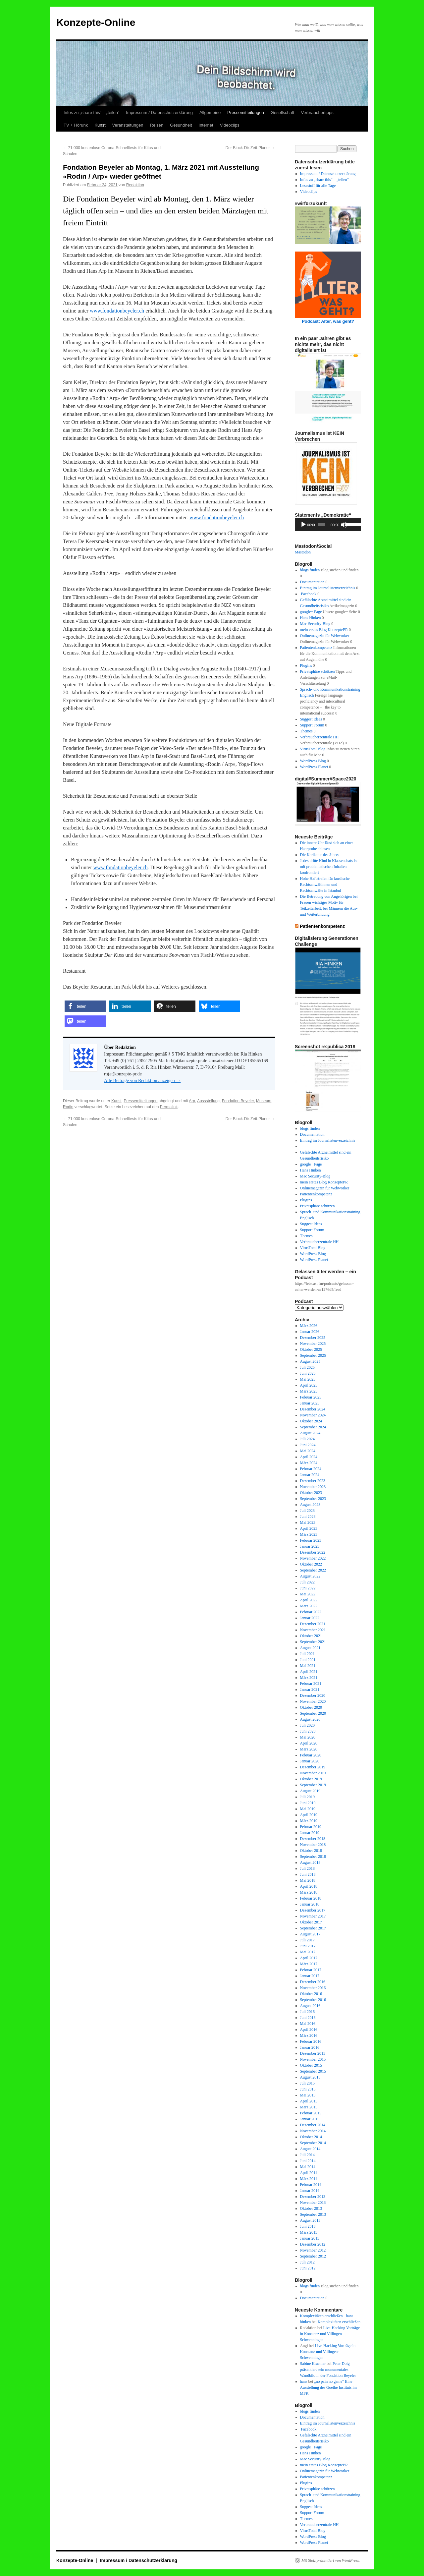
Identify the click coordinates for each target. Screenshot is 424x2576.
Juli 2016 (307, 2011)
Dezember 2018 (312, 1838)
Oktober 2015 (311, 2065)
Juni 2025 (308, 1373)
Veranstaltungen (127, 125)
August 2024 (310, 1433)
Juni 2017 (308, 1946)
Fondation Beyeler (238, 1101)
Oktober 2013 (311, 2208)
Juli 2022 (307, 1582)
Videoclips (229, 125)
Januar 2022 (309, 1618)
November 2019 (313, 1773)
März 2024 (308, 1462)
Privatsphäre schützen (317, 671)
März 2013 (308, 2232)
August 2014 (310, 2149)
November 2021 (313, 1630)
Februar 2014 (310, 2184)
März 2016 (308, 2035)
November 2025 (313, 1343)
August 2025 (310, 1361)
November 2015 (313, 2059)
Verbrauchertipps (317, 112)
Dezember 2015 (312, 2053)
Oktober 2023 (311, 1492)
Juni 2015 (308, 2089)
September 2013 (313, 2214)
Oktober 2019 (311, 1779)
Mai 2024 (307, 1451)
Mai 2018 (307, 1880)
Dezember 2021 (312, 1624)
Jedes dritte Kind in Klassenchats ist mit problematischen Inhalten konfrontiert (329, 866)
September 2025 (313, 1355)
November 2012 (313, 2250)
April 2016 (308, 2029)
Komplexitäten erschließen (339, 2321)
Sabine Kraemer (313, 2363)
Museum (263, 1101)
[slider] (321, 524)
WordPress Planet (314, 767)
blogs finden (310, 570)
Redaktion (135, 185)
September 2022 (313, 1570)
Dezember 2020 (312, 1695)
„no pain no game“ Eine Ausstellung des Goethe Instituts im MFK (328, 2387)
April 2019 (308, 1814)
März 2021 (308, 1677)
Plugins (306, 665)
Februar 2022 (310, 1612)
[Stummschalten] (344, 524)
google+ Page (311, 611)
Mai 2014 (307, 2166)
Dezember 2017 (312, 1910)
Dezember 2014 (312, 2125)
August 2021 (310, 1647)
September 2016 (313, 1999)
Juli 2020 (307, 1725)
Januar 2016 (309, 2047)
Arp (192, 1101)
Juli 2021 (307, 1653)
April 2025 (308, 1385)
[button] (85, 1006)
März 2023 (308, 1534)
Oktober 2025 (311, 1349)
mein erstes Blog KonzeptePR (324, 629)
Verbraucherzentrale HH (319, 737)
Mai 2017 (307, 1952)
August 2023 (310, 1504)
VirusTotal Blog (313, 749)
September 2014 (313, 2143)
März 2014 (308, 2178)
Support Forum (312, 725)
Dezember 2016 (312, 1981)
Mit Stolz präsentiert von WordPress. (330, 2560)
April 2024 (308, 1457)
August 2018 (310, 1862)
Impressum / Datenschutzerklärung (159, 112)
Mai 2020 (307, 1737)
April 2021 (308, 1671)
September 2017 (313, 1928)
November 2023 (313, 1486)
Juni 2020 (308, 1731)
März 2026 (308, 1325)
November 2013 (313, 2202)
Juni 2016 (308, 2017)
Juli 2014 (307, 2154)
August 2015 (310, 2077)
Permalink (169, 1107)
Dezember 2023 (312, 1480)
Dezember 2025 (312, 1337)
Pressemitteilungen (245, 112)
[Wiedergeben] (303, 524)
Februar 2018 (310, 1898)
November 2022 (313, 1558)
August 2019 (310, 1791)
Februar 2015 (310, 2113)
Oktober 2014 (311, 2137)
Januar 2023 (309, 1546)
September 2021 (313, 1641)
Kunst (99, 125)
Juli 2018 (307, 1868)
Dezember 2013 (312, 2196)
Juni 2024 (308, 1445)
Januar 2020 (309, 1761)
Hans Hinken (310, 617)
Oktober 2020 (311, 1707)
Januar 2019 (309, 1832)
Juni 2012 (308, 2268)
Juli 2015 (307, 2083)
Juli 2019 (307, 1797)
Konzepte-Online (95, 22)
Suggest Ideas (311, 719)
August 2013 (310, 2220)
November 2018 (313, 1844)
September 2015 (313, 2071)
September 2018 (313, 1856)
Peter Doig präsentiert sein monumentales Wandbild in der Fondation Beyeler (328, 2369)
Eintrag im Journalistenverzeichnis (327, 588)
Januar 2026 (309, 1331)
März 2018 (308, 1892)
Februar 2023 (310, 1540)
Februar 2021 (310, 1683)
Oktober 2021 (311, 1635)
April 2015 (308, 2101)
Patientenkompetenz (316, 647)
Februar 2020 (310, 1755)
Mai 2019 (307, 1808)
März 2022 (308, 1606)
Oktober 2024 (311, 1421)
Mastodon (303, 552)
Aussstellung (208, 1101)
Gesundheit (181, 125)
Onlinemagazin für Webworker (324, 635)
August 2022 (310, 1576)
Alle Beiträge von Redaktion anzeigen (142, 1080)
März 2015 (308, 2107)
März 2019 (308, 1820)
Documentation (312, 582)
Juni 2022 (308, 1588)
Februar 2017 (310, 1970)
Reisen (156, 125)
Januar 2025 (309, 1403)
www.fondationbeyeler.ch (117, 311)
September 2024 (313, 1427)
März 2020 (308, 1749)
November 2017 (313, 1916)
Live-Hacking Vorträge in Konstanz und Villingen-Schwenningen (330, 2333)
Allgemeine (210, 112)
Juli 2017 (307, 1940)
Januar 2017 (309, 1976)
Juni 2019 (308, 1803)
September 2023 (313, 1498)
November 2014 (313, 2131)
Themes (306, 731)
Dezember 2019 (312, 1767)
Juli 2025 (307, 1367)
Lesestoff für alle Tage (318, 185)
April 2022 (308, 1600)
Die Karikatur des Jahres (319, 854)
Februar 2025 (310, 1397)
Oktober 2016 (311, 1993)
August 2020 (310, 1719)
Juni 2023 (308, 1516)
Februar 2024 (310, 1468)
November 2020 (313, 1701)
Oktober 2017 (311, 1922)
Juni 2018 (308, 1874)
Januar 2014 (309, 2190)
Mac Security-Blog (315, 623)
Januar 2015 (309, 2119)
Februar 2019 (310, 1826)
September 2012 (313, 2256)
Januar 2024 (309, 1474)
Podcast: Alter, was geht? (328, 321)
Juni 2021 (308, 1659)
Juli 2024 (307, 1439)
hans (303, 2381)
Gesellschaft (282, 112)
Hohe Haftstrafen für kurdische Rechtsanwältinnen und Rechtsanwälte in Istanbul (325, 884)
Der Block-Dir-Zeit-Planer (250, 147)
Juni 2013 (308, 2226)
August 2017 (310, 1934)
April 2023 (308, 1528)
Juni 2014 (308, 2160)
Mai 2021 (307, 1665)
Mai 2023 (307, 1522)
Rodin (68, 1107)
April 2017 (308, 1958)
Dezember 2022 (312, 1552)
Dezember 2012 (312, 2244)
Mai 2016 (307, 2023)
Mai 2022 (307, 1594)
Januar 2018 (309, 1904)
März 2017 (308, 1964)
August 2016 (310, 2005)
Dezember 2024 (312, 1409)
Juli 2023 (307, 1510)
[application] (328, 524)
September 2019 (313, 1785)
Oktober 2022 (311, 1564)
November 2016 (313, 1987)
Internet (206, 125)
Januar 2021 (309, 1689)
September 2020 (313, 1713)
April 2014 (308, 2172)
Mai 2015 (307, 2095)
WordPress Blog (313, 761)
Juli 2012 (307, 2262)
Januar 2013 (309, 2238)
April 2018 (308, 1886)
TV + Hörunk (76, 125)
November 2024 (313, 1415)
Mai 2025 (307, 1379)
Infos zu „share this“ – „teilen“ (91, 112)
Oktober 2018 (311, 1850)
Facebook (308, 594)
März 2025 (308, 1391)
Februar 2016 (310, 2041)
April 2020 (308, 1743)
